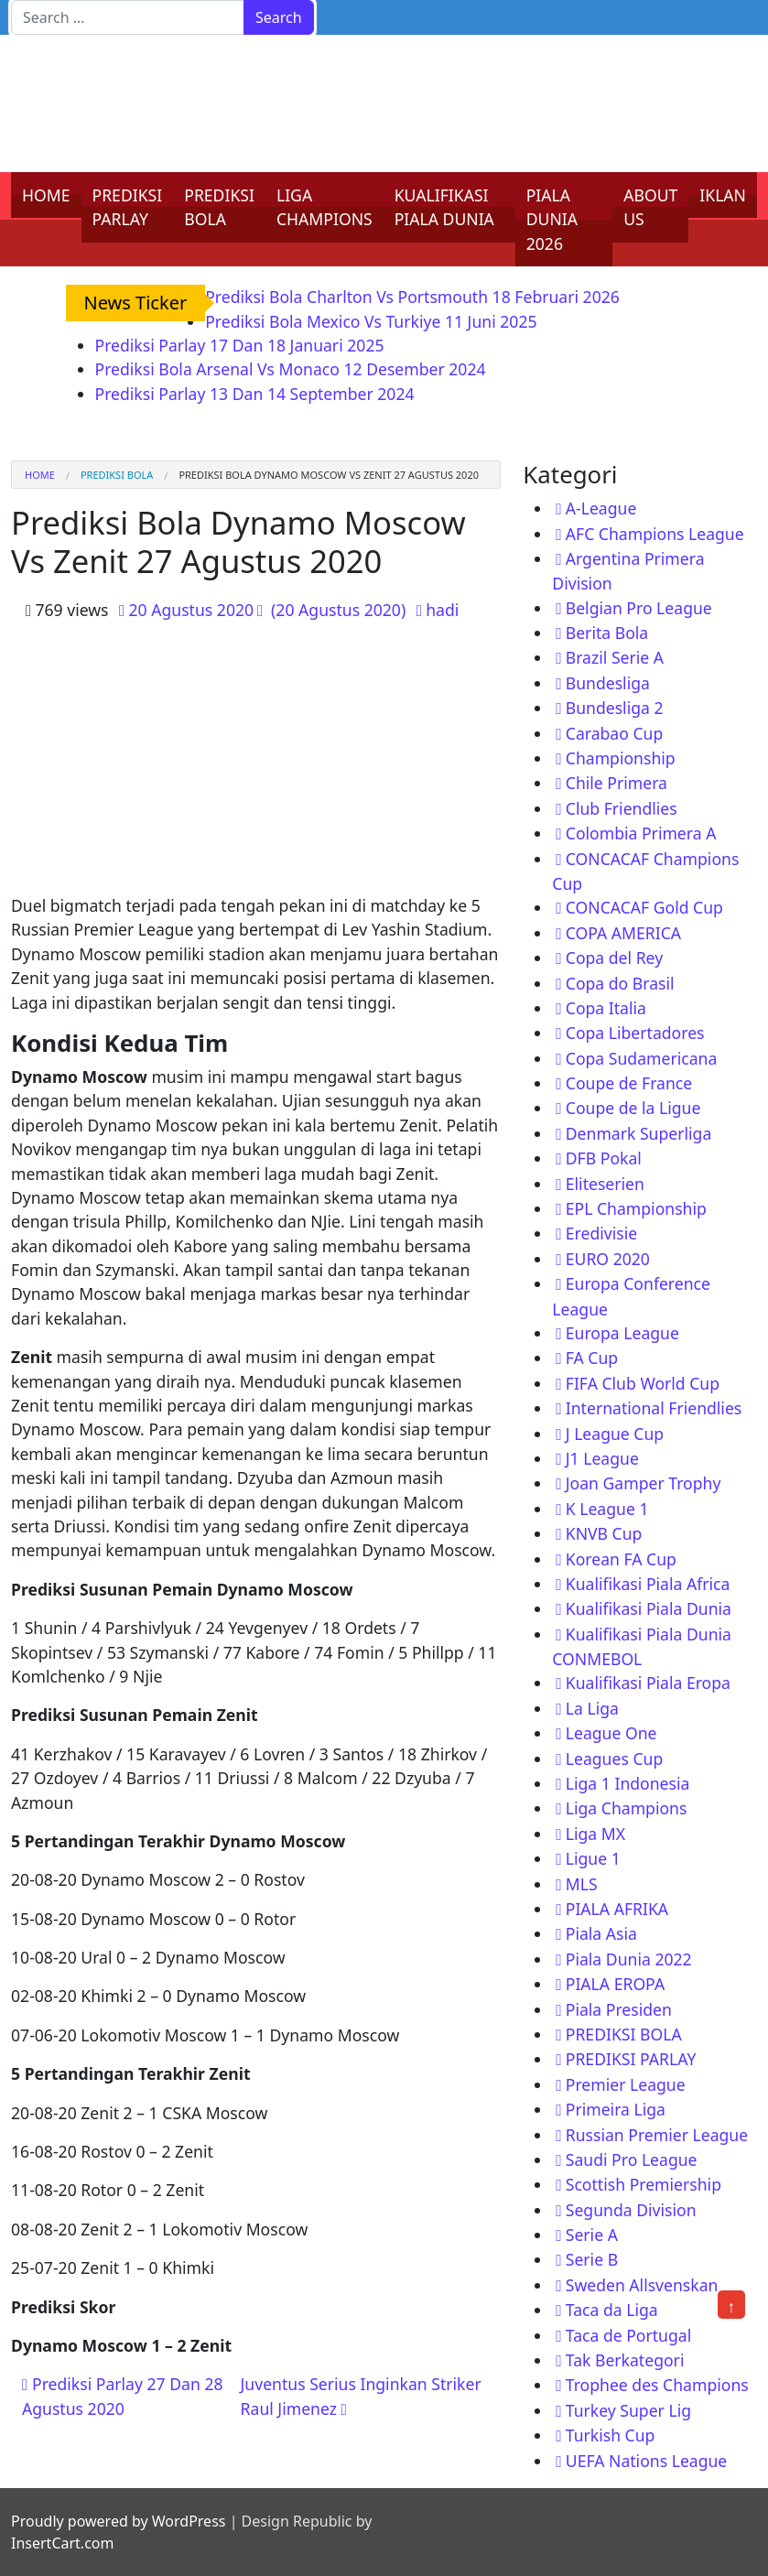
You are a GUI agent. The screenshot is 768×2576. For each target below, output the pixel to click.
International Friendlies (654, 1408)
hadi (442, 610)
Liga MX (595, 1834)
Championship (621, 758)
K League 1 (607, 1509)
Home (40, 475)
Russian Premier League (657, 2135)
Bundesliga (608, 683)
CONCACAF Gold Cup (644, 907)
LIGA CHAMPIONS (324, 207)
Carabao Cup (615, 733)
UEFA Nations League (647, 2461)
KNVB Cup (604, 1533)
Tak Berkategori (625, 2360)
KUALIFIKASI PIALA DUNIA (444, 207)
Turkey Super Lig (628, 2410)
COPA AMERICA (623, 933)
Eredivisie (601, 1233)
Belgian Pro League (639, 608)
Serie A (592, 2235)
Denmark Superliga (639, 1133)
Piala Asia (601, 1933)
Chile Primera (616, 783)
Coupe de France (629, 1083)
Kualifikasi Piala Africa (648, 1584)
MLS (582, 1884)
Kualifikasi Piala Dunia (648, 1608)
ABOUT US (650, 207)
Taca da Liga (612, 2310)
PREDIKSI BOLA (219, 207)
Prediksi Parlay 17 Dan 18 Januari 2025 (239, 345)
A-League (601, 508)
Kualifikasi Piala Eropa (648, 1683)
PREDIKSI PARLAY (127, 207)
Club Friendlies (621, 808)
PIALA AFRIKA (617, 1909)
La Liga (592, 1708)
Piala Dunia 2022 (629, 1959)
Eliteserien (605, 1184)
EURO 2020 (608, 1259)
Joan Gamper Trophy (643, 1483)
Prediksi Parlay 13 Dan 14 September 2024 (255, 394)
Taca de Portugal (628, 2335)
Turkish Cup (610, 2435)
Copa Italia (606, 1008)
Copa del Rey (614, 958)
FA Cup (592, 1358)
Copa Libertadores (635, 1033)
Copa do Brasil (620, 983)
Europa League (622, 1333)
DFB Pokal (604, 1158)
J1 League (602, 1458)
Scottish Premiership (643, 2184)
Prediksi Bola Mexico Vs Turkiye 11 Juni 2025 (370, 321)
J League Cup (615, 1434)
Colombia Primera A (641, 833)
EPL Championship (636, 1208)
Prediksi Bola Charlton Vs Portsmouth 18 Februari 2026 (412, 297)
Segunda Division (631, 2210)
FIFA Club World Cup (642, 1383)
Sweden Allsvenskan (642, 2285)
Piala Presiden (619, 2009)
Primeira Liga (615, 2109)
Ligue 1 (593, 1858)
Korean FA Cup (621, 1559)
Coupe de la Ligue (633, 1108)
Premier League (626, 2084)
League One (611, 1733)
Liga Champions (626, 1808)
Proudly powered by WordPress (118, 2521)
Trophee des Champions (657, 2385)
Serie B (592, 2259)
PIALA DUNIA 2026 (552, 219)
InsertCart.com (62, 2543)
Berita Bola (607, 633)
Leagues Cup (614, 1759)
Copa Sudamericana (642, 1058)
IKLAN (722, 195)
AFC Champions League (655, 534)
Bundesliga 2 (615, 708)
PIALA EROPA (615, 1984)
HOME (46, 195)
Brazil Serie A (615, 657)
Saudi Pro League (632, 2159)
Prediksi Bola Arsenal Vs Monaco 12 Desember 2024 (290, 369)
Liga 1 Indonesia (628, 1783)
